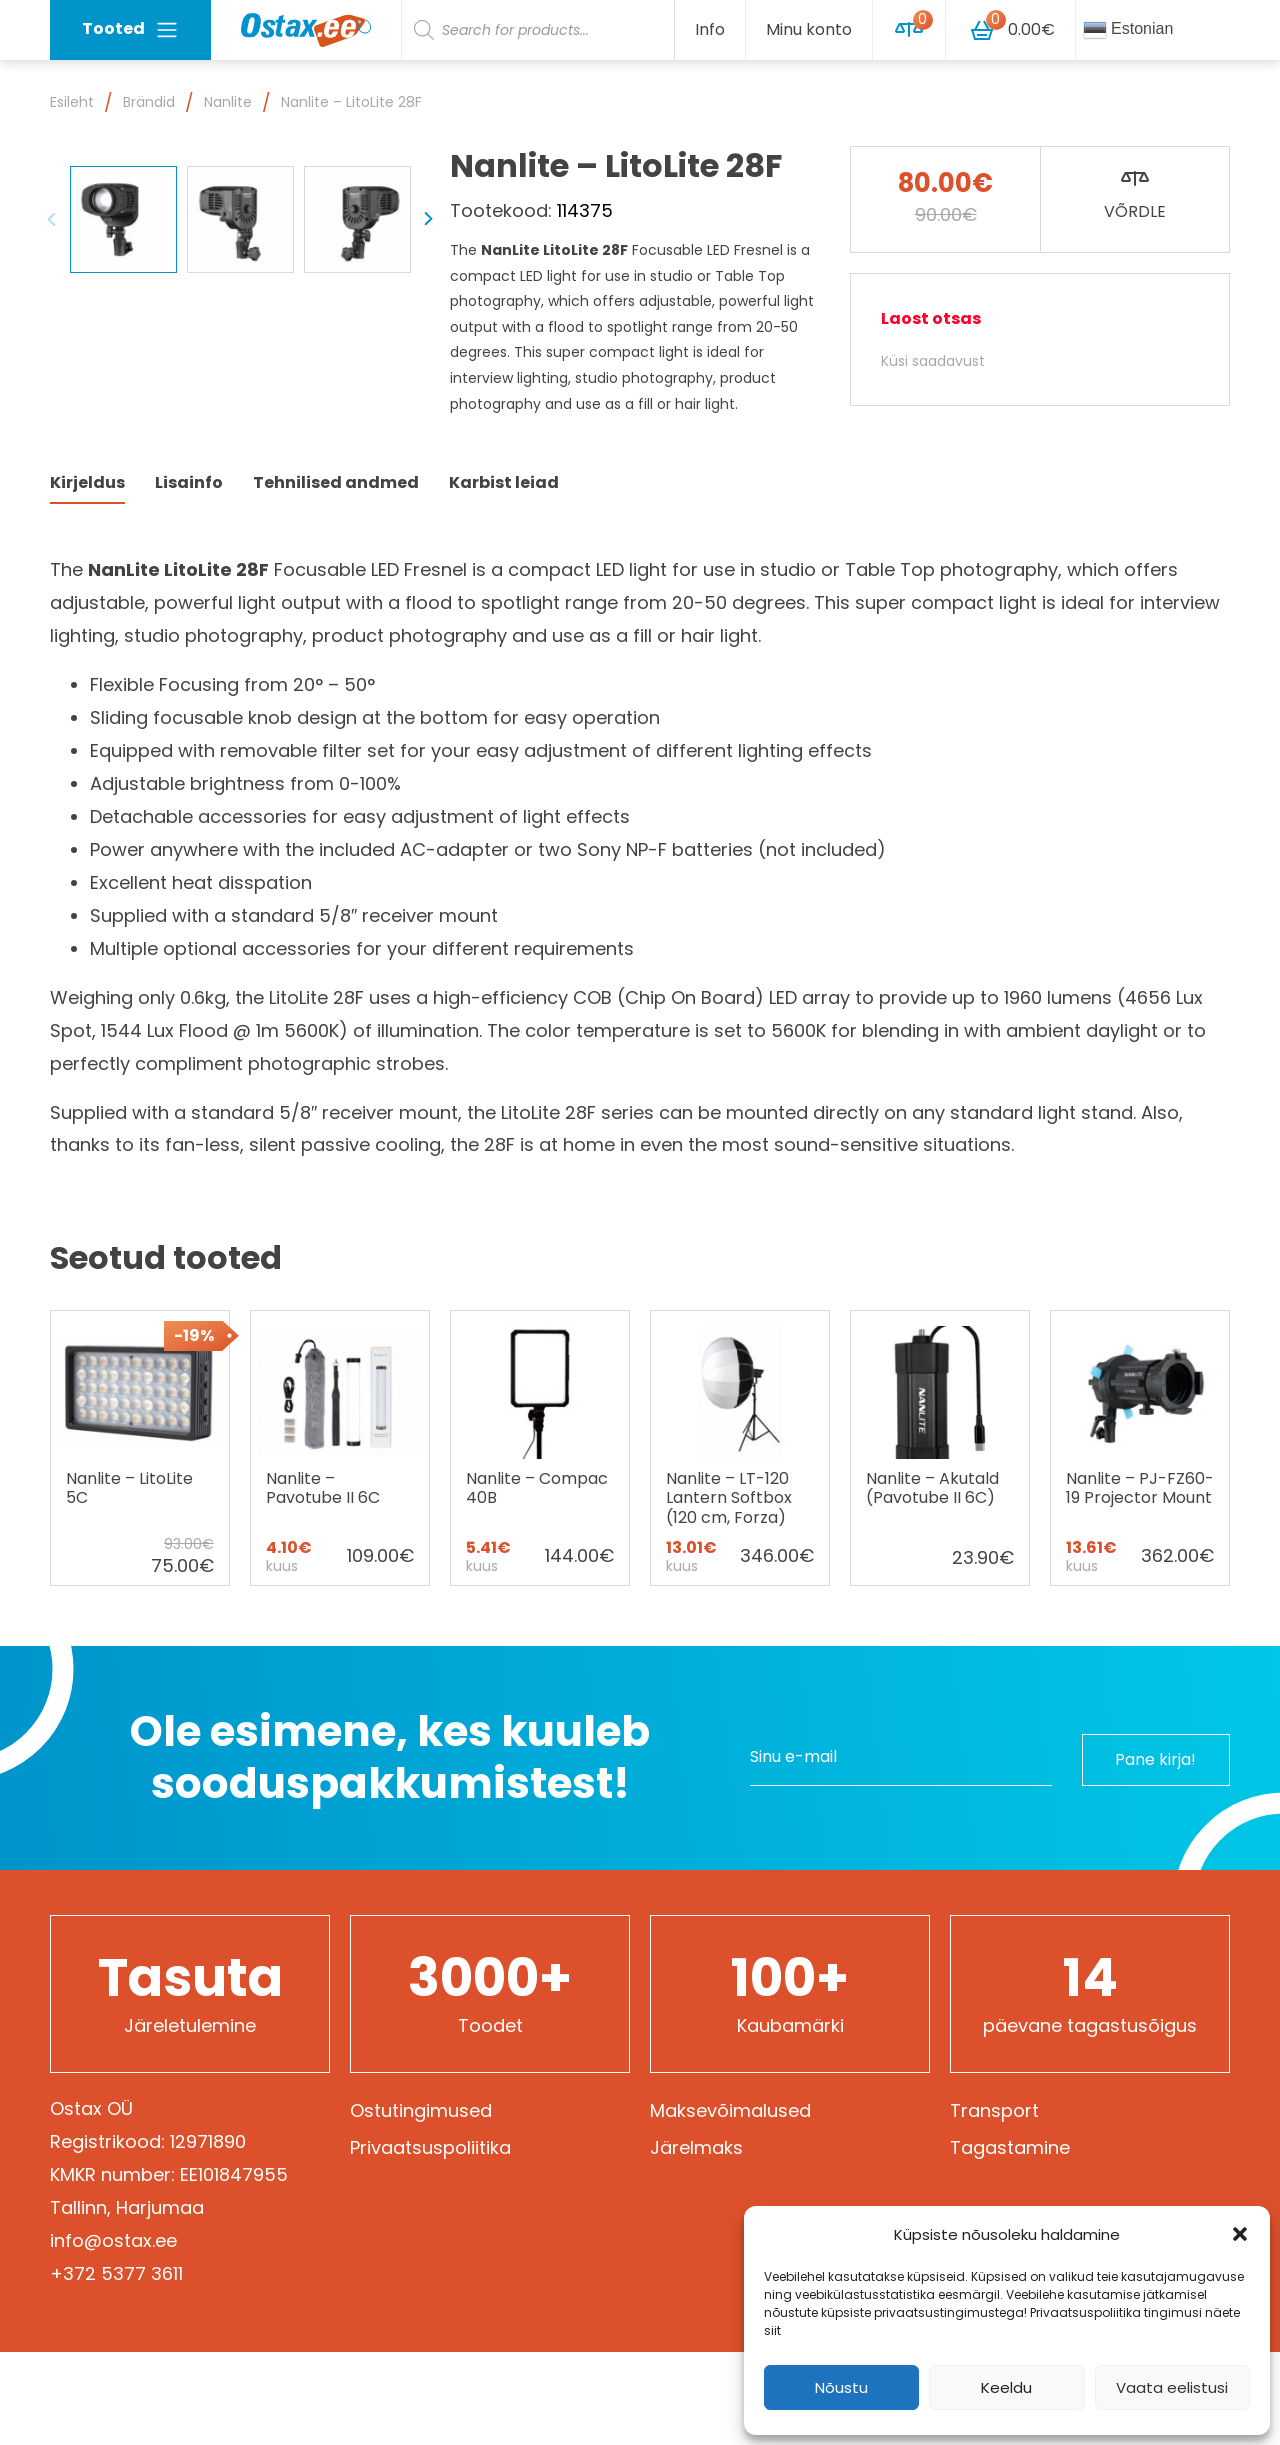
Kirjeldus (87, 575)
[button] (1240, 2234)
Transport (994, 2203)
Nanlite (228, 102)
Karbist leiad (504, 575)
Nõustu (841, 2387)
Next (428, 472)
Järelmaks (696, 2240)
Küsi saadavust (933, 361)
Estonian (1128, 30)
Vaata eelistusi (1172, 2387)
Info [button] (710, 29)
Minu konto (809, 29)
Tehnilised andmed (336, 575)
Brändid (149, 102)
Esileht (72, 102)
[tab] (87, 576)
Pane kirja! (1150, 1850)
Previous (52, 472)
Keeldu (1006, 2387)
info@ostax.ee (113, 2333)
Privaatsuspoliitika (430, 2240)
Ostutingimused (421, 2203)
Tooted (130, 29)
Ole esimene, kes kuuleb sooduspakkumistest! (390, 1850)
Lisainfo (189, 575)
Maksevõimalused (730, 2203)
